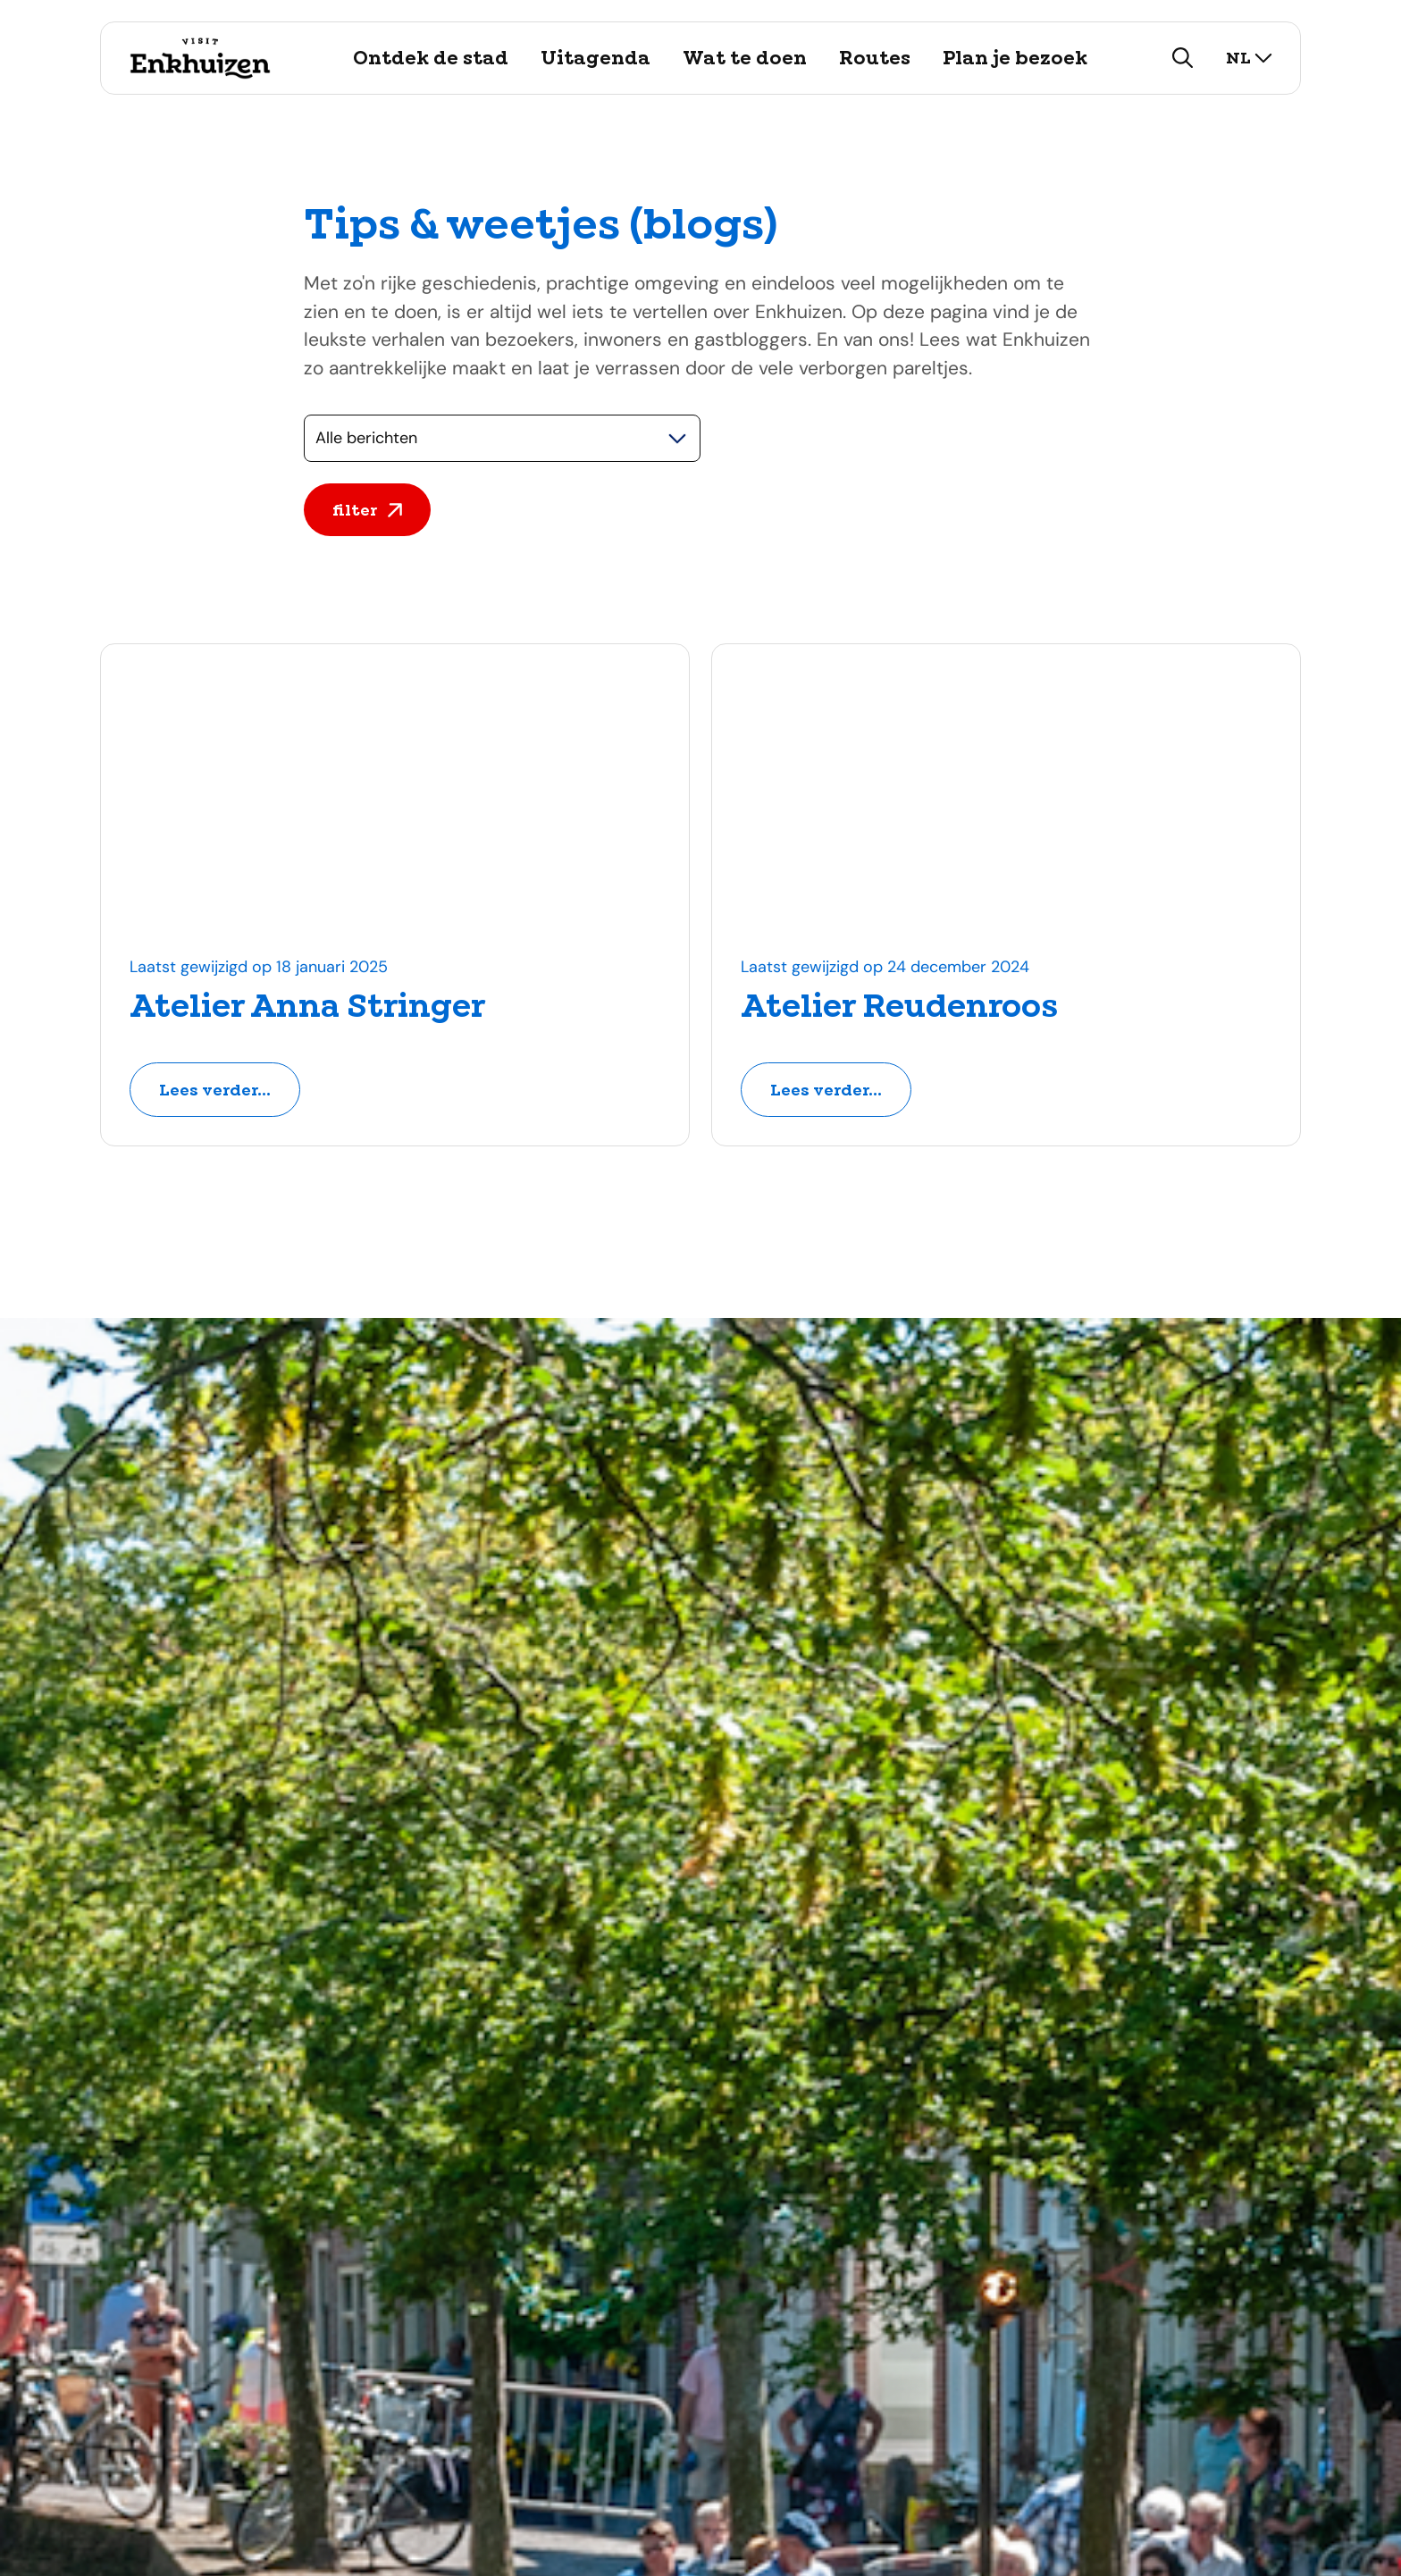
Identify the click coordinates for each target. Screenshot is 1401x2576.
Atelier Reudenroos (899, 1006)
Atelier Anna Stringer (307, 1006)
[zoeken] (1183, 58)
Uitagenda (595, 58)
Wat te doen (745, 58)
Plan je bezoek (1015, 58)
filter (367, 509)
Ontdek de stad (430, 58)
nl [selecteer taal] (1249, 57)
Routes (874, 58)
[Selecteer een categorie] (502, 438)
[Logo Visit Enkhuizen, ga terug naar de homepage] (200, 58)
